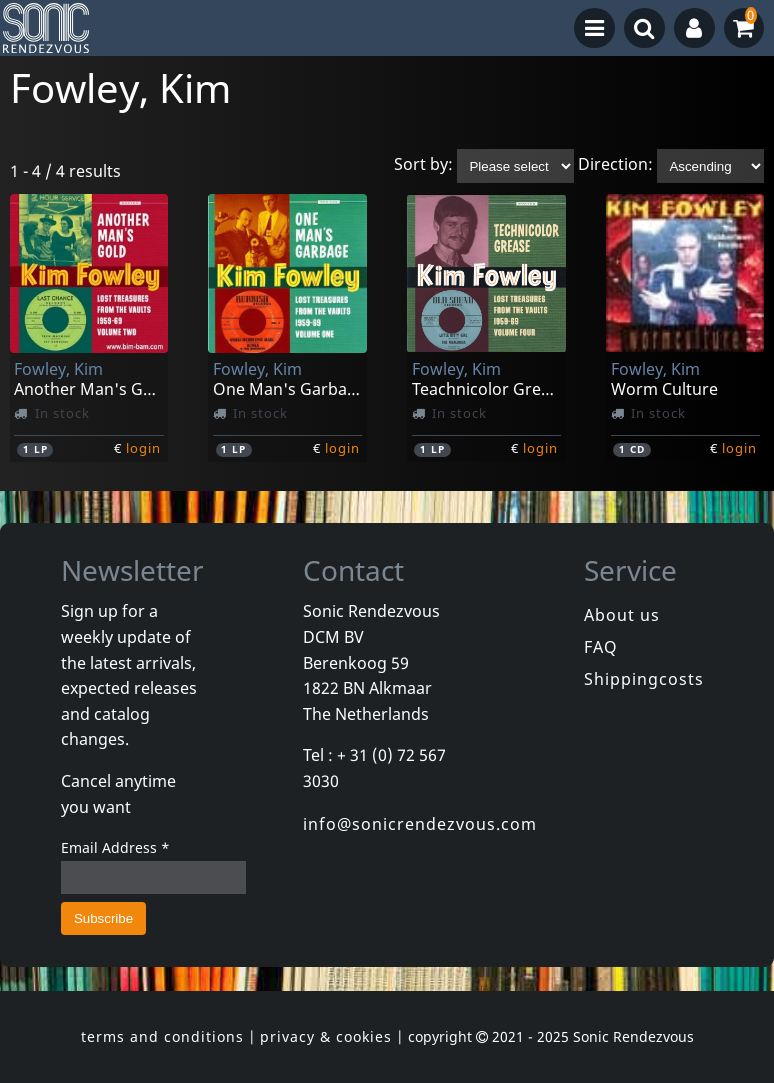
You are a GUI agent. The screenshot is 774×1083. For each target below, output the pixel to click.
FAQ (601, 647)
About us (622, 615)
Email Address (115, 847)
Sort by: (423, 165)
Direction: (615, 165)
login (143, 448)
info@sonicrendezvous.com (420, 824)
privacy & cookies (326, 1036)
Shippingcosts (644, 679)
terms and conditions (162, 1036)
